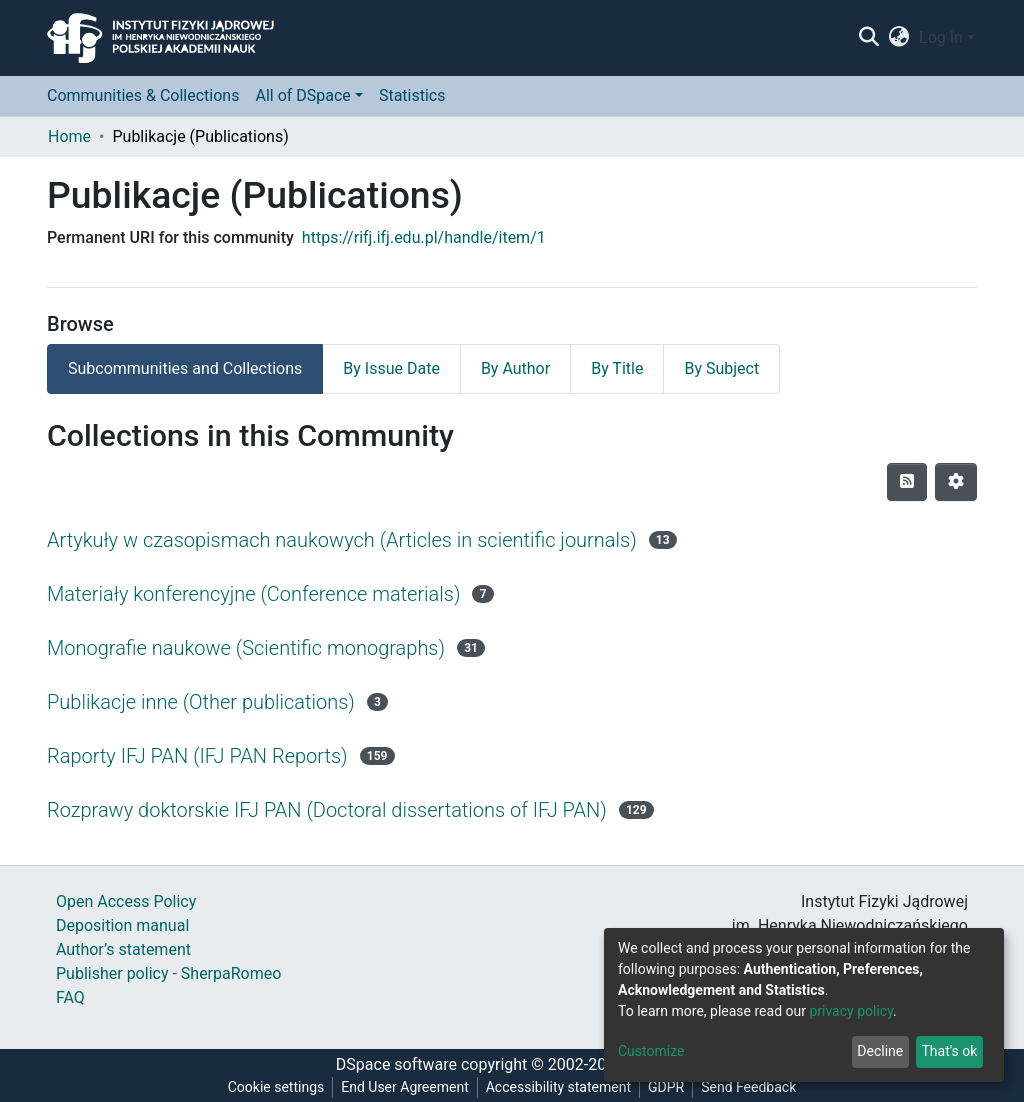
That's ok (949, 1051)
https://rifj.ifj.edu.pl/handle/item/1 (424, 237)
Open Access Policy (126, 901)
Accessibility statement (558, 1087)
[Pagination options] (956, 482)
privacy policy (851, 1011)
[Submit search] (868, 38)
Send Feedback (748, 1087)
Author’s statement (123, 949)
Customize (651, 1051)
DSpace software (396, 1064)
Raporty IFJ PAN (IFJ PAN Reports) (197, 756)
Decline (880, 1051)
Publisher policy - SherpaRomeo (168, 973)
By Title (617, 368)
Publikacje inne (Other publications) (201, 702)
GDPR (666, 1087)
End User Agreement (404, 1087)
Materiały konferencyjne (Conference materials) (253, 594)
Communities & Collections (143, 95)
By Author (515, 368)
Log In (941, 37)
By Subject (721, 368)
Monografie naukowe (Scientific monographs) (246, 648)
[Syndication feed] (907, 482)
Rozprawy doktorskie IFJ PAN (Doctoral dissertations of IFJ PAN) (327, 810)
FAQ (70, 997)
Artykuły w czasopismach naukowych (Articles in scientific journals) (342, 540)
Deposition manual (122, 925)
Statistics (412, 95)
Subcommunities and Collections (185, 368)
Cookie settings (276, 1087)
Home (69, 136)
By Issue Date (391, 368)
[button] (899, 38)
